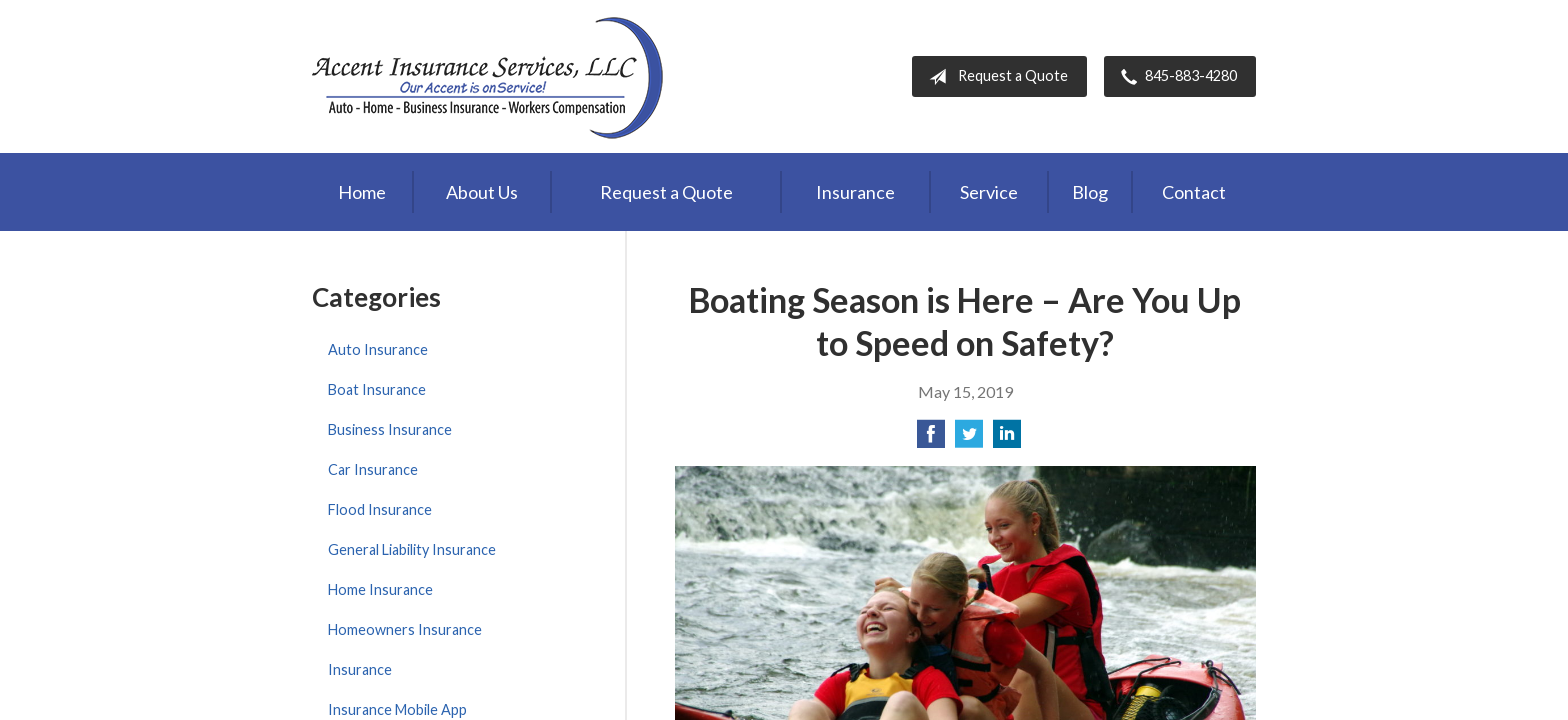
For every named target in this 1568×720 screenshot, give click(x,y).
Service (989, 192)
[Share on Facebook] (931, 439)
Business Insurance (390, 429)
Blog (1090, 192)
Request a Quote (994, 77)
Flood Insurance (380, 509)
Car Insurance (373, 469)
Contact (1194, 192)
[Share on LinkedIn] (1007, 439)
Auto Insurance (378, 349)
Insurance (855, 192)
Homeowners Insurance (405, 629)
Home (362, 192)
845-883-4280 (1175, 77)
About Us (482, 192)
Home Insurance (380, 589)
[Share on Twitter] (969, 439)
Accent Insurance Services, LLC (489, 76)
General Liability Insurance (412, 549)
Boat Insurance (377, 389)
